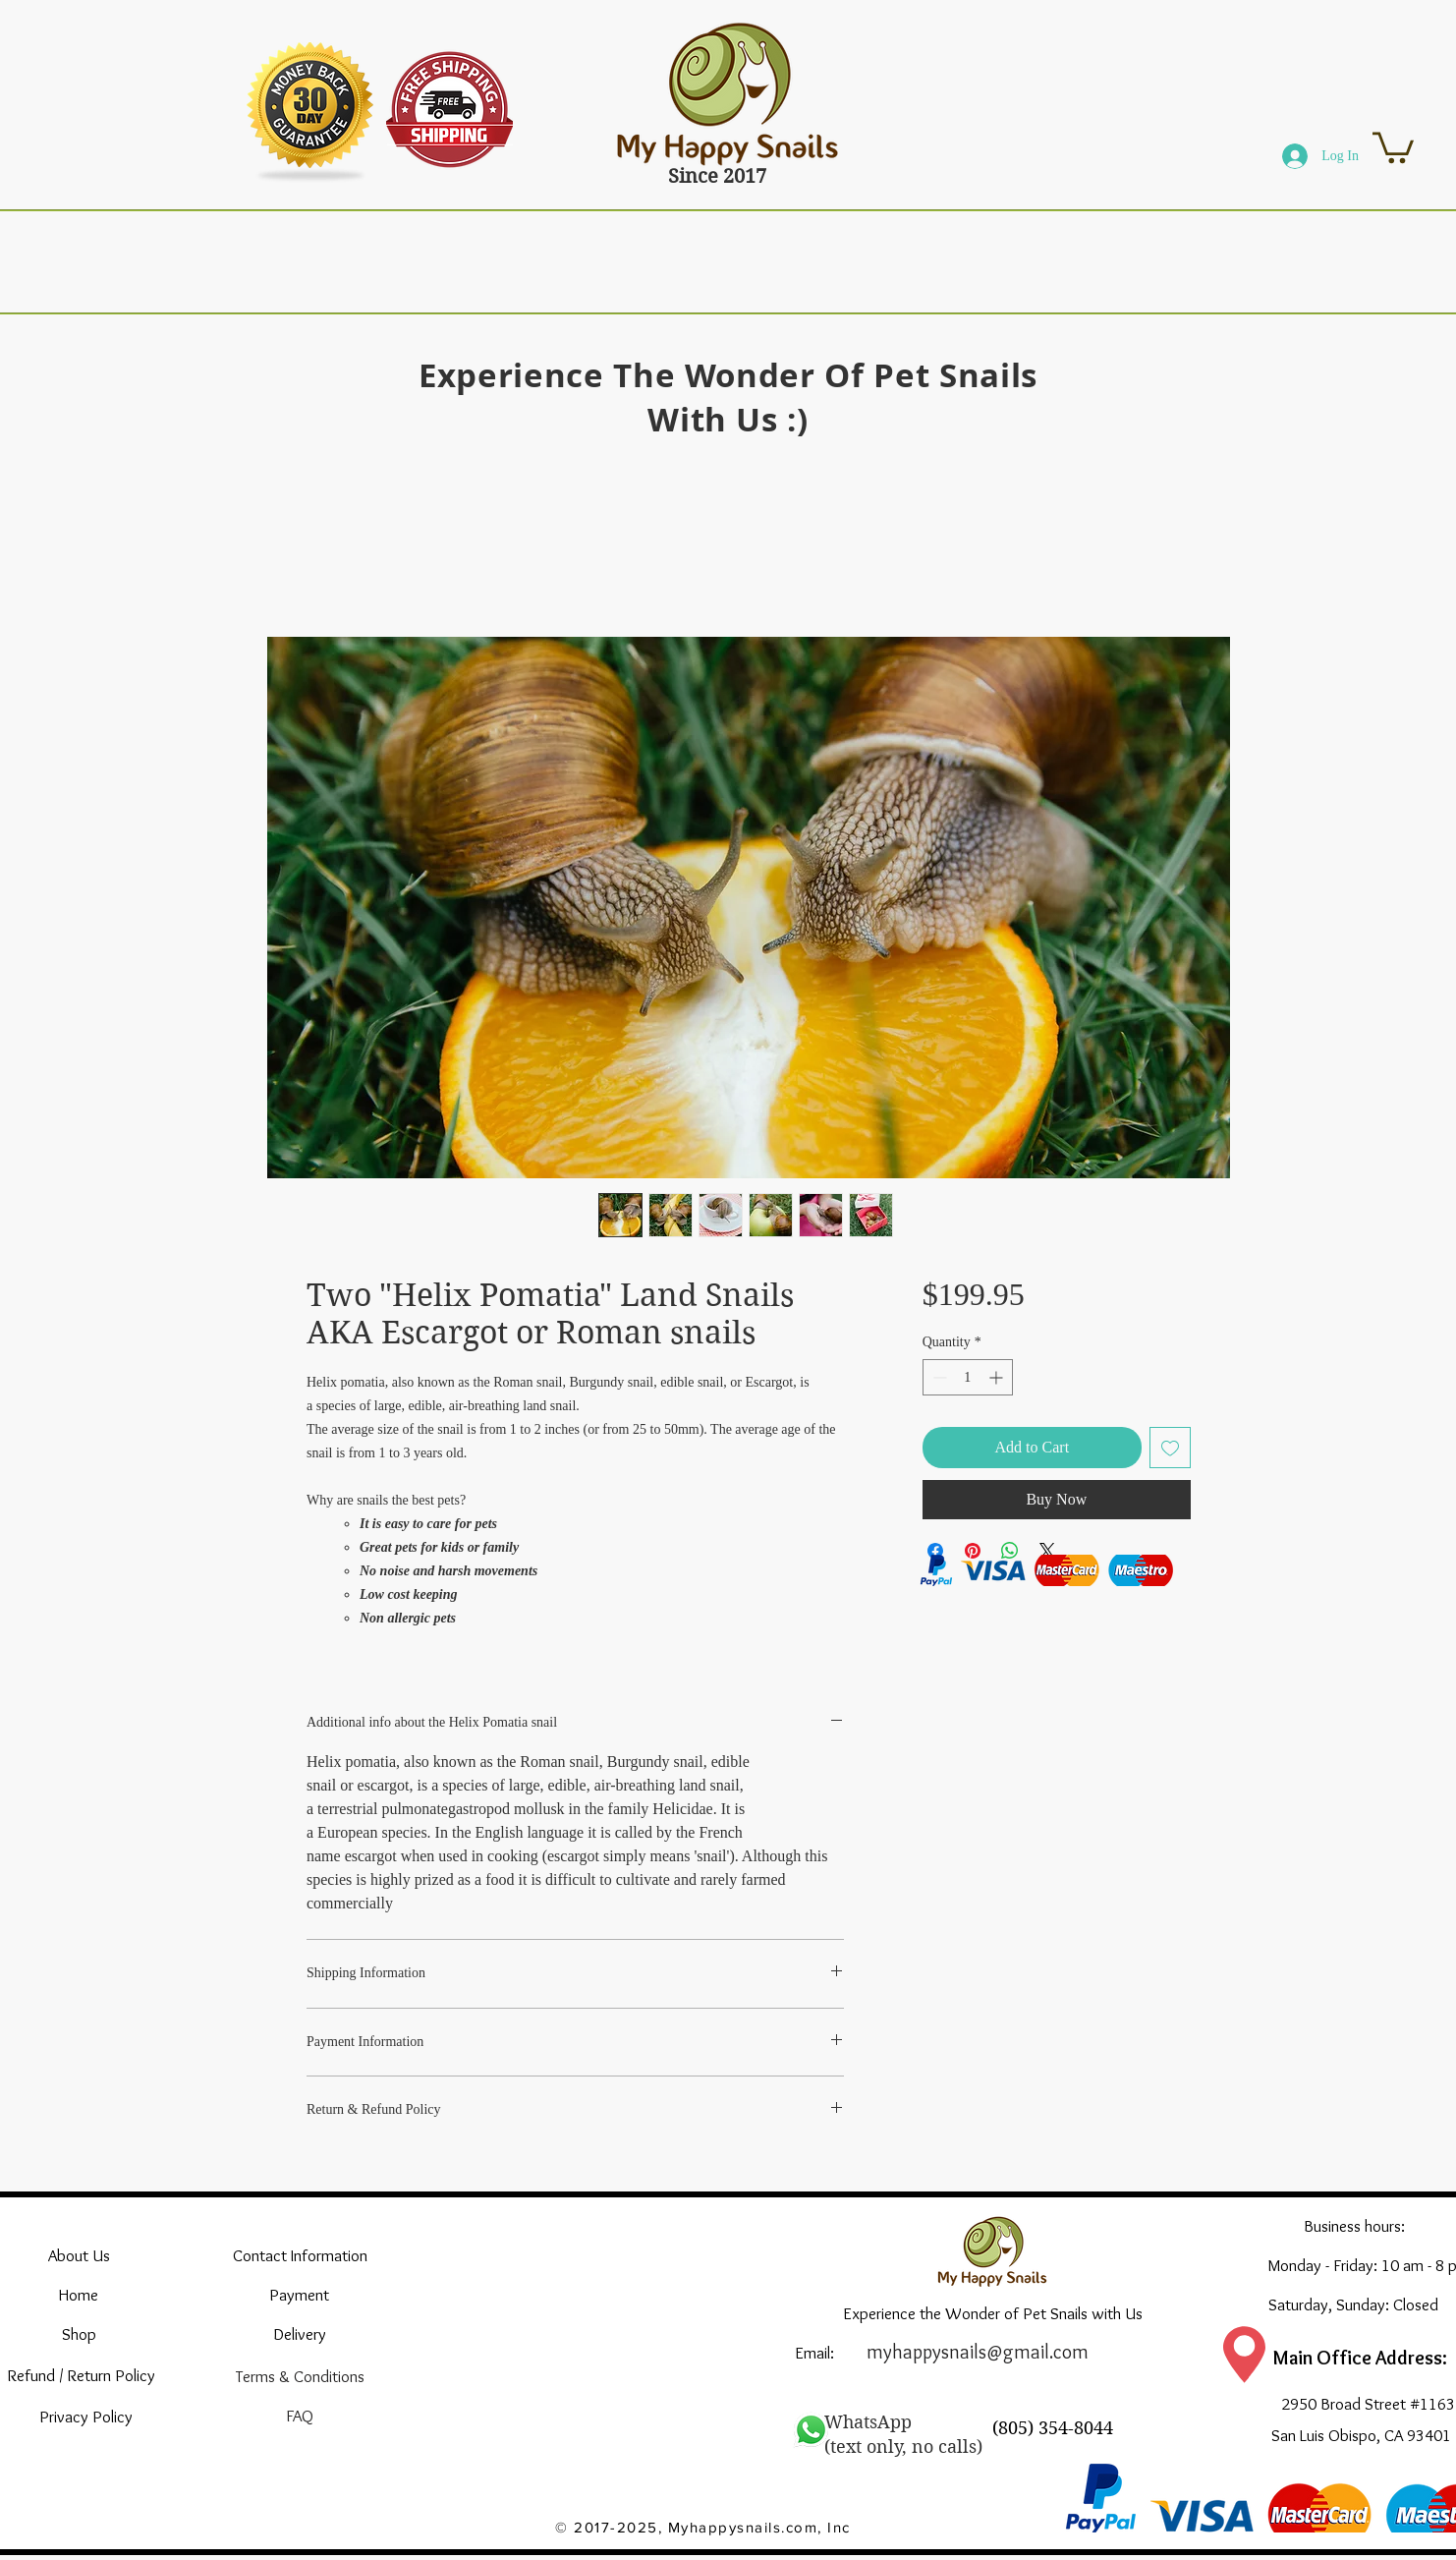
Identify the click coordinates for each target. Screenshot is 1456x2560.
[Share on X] (1047, 1551)
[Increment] (997, 1377)
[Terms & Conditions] (300, 2376)
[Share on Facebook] (935, 1551)
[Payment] (299, 2294)
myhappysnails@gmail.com (978, 2351)
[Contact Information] (300, 2255)
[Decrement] (937, 1377)
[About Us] (79, 2255)
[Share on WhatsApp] (1010, 1551)
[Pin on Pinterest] (972, 1551)
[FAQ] (299, 2415)
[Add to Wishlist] (1170, 1447)
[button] (1393, 146)
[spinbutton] (967, 1377)
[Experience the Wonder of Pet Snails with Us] (993, 2313)
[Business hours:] (1354, 2226)
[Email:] (814, 2352)
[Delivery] (299, 2334)
